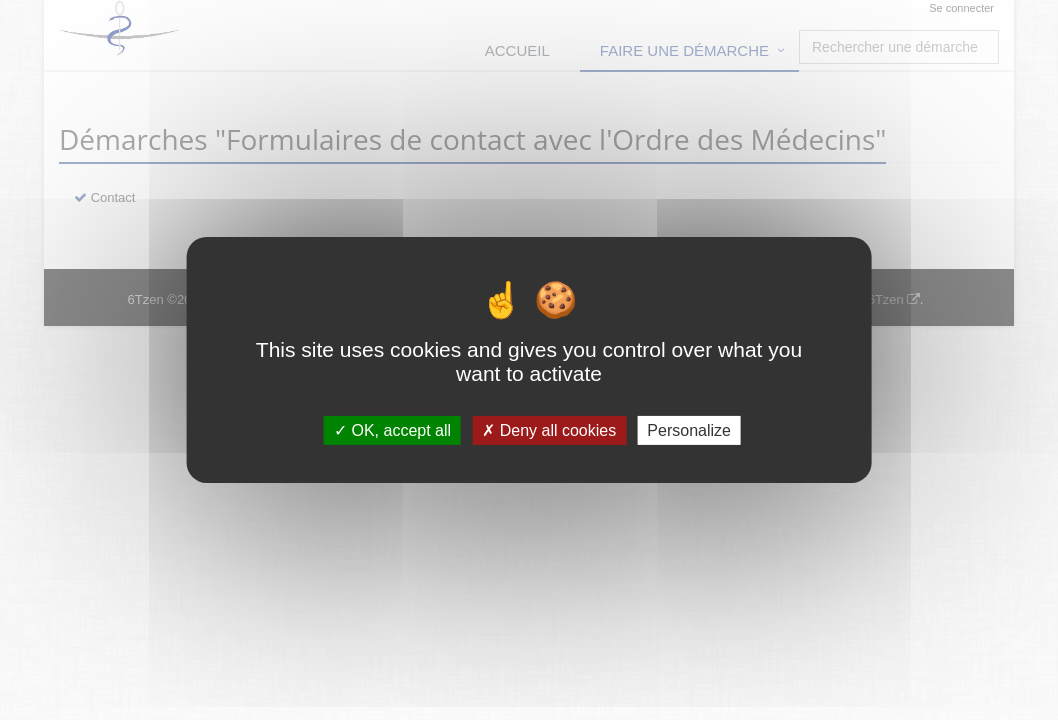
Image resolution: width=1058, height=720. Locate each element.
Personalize (689, 430)
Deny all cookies (549, 430)
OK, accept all (392, 430)
